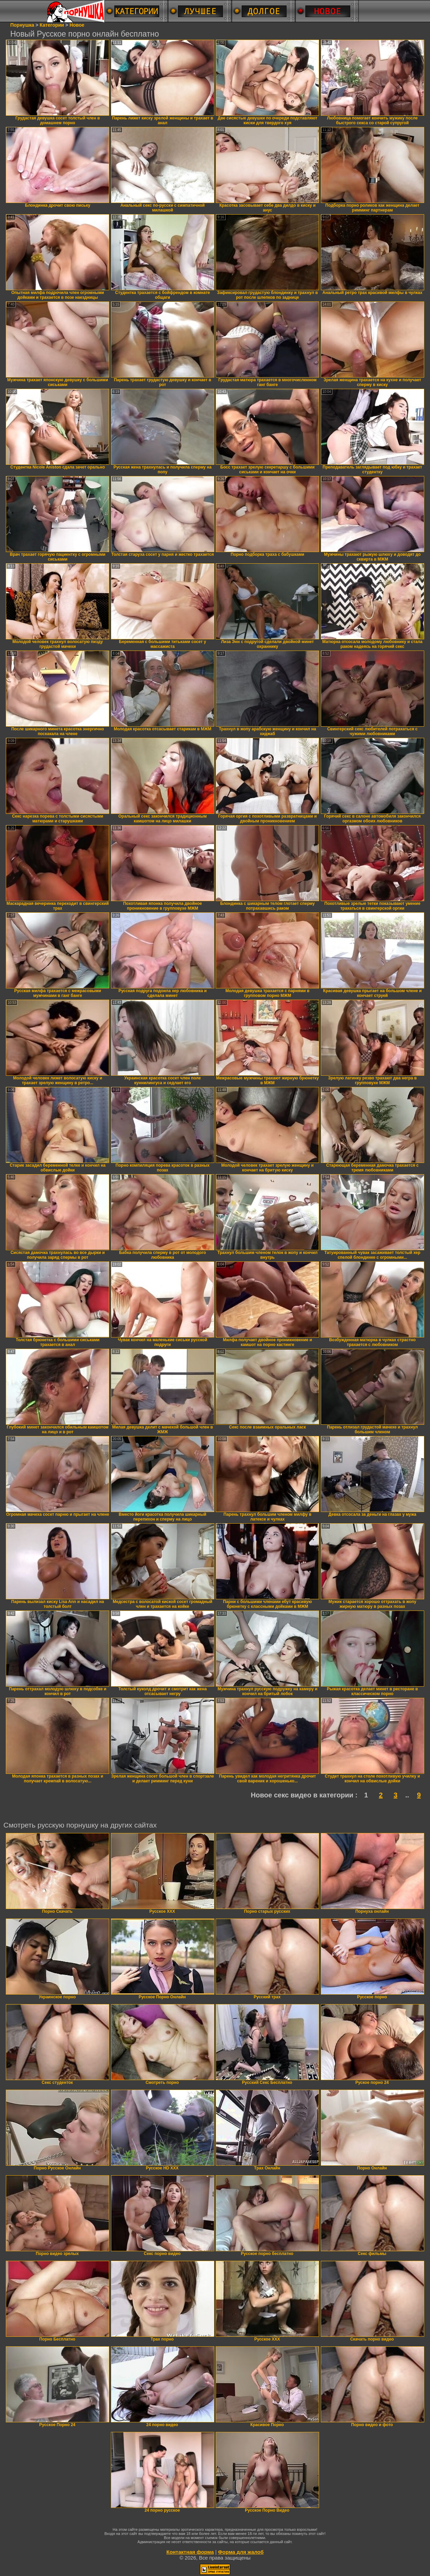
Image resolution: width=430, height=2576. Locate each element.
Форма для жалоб (241, 2552)
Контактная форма (190, 2552)
